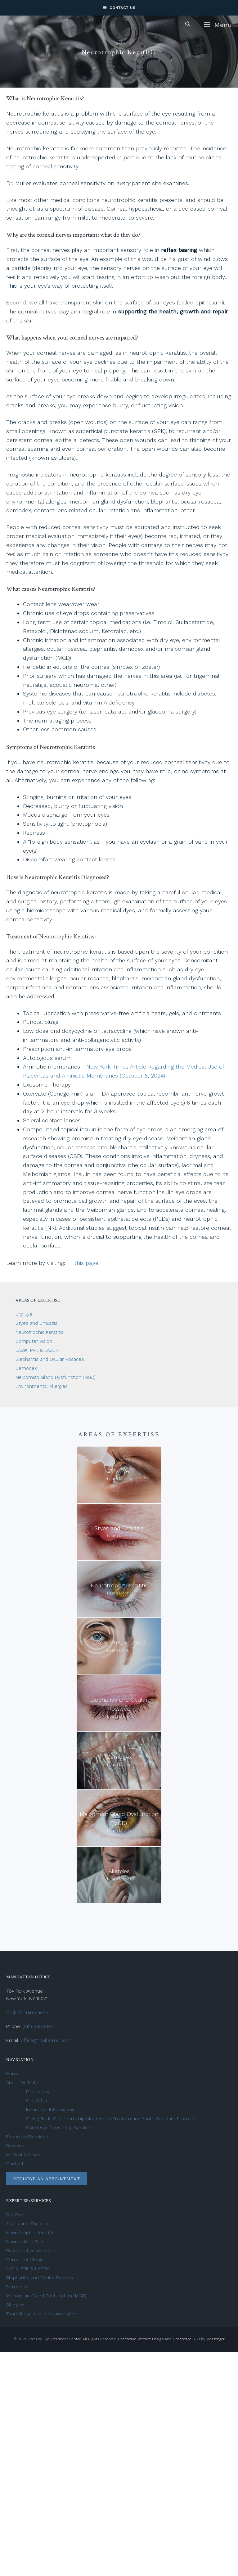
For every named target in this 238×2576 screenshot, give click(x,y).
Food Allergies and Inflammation (41, 2314)
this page (86, 1263)
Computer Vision (34, 1341)
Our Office (37, 2101)
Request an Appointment (46, 2178)
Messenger (215, 2339)
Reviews (15, 2146)
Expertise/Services (27, 2137)
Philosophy (38, 2092)
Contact (15, 2164)
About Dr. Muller (23, 2083)
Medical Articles (23, 2155)
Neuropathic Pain (24, 2242)
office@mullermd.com (45, 2040)
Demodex (26, 1368)
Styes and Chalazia (36, 1323)
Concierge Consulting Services (59, 2128)
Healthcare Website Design (141, 2339)
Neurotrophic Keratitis (40, 1332)
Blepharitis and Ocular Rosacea (50, 1359)
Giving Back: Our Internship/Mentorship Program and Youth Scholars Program (110, 2119)
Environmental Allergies (42, 1386)
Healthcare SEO (186, 2339)
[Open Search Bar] (187, 24)
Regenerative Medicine (30, 2251)
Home (13, 2074)
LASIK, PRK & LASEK (38, 1350)
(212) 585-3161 (37, 2026)
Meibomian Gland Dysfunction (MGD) (56, 1377)
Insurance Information (50, 2110)
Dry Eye (24, 1314)
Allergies (15, 2305)
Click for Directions (27, 2012)
